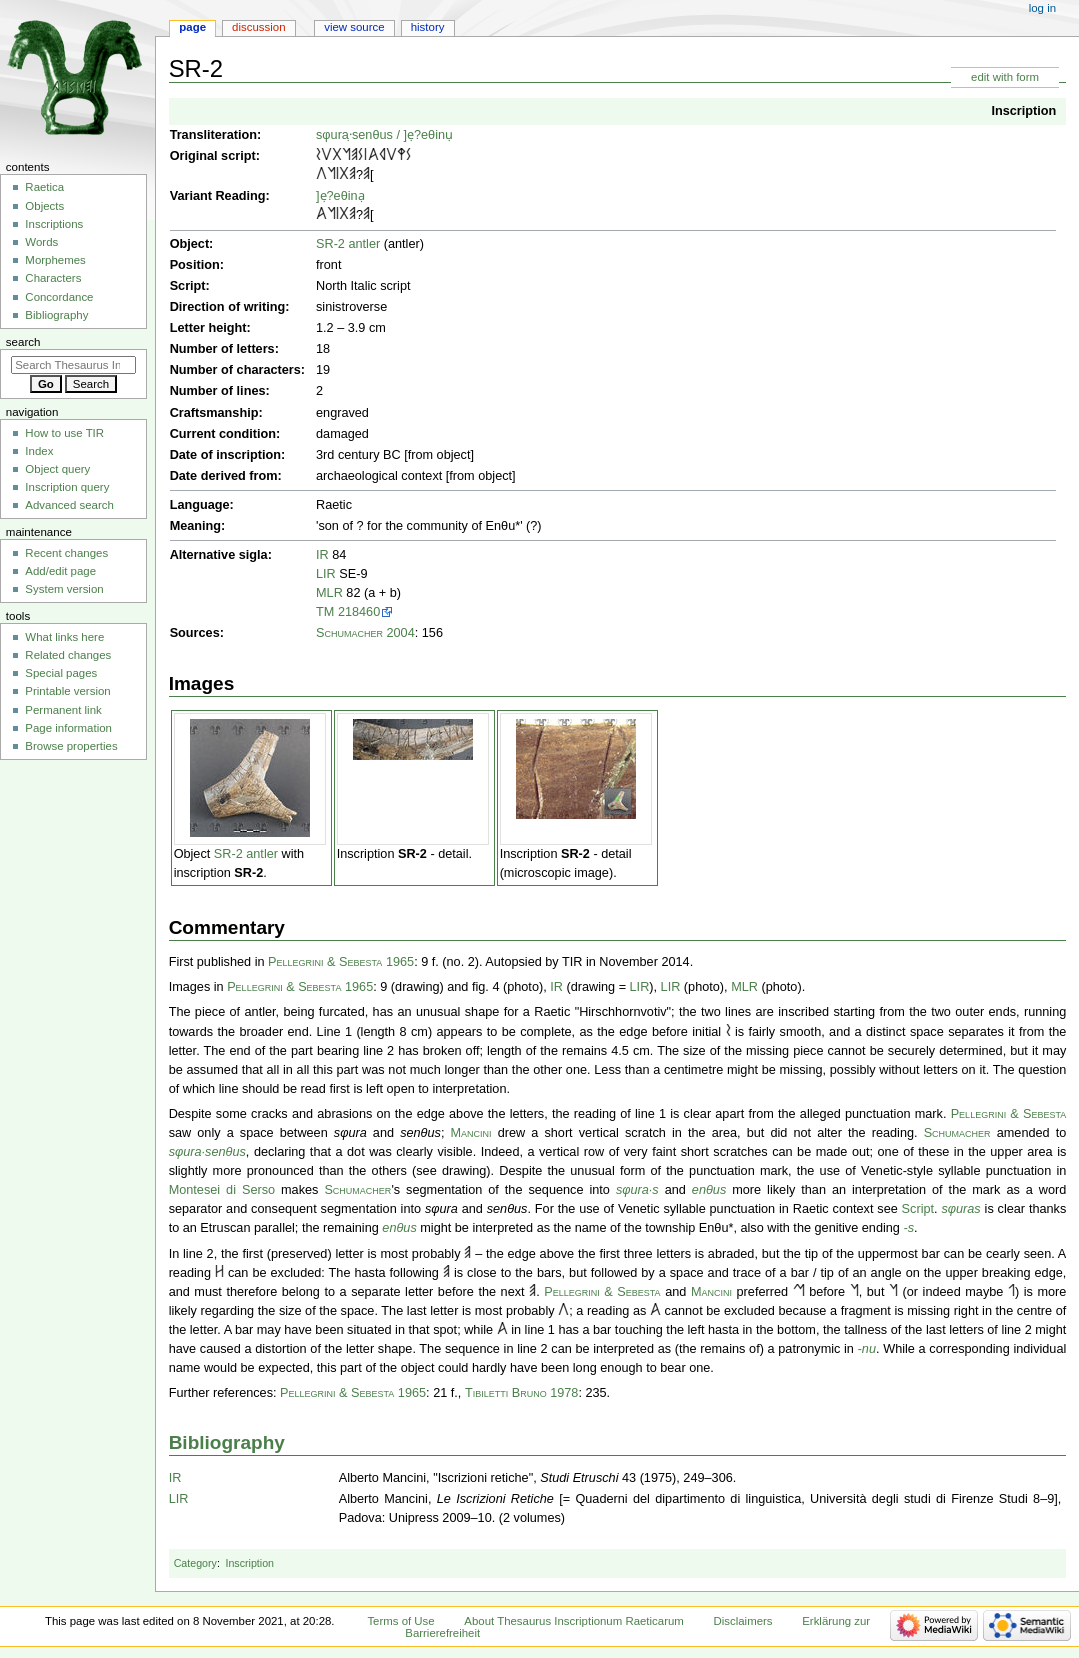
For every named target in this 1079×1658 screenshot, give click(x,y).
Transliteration (213, 135)
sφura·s (190, 1152)
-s (908, 1228)
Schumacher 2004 (365, 633)
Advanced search (69, 505)
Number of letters (222, 349)
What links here (64, 637)
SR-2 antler (348, 244)
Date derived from (224, 476)
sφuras (960, 1209)
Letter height (208, 328)
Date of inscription (225, 455)
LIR (326, 574)
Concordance (59, 297)
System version (64, 589)
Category (195, 1563)
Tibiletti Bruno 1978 (522, 1393)
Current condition (223, 434)
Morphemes (55, 260)
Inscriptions (54, 224)
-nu (867, 1349)
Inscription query (67, 487)
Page (192, 27)
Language (200, 505)
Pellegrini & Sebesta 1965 (341, 962)
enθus (375, 135)
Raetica (44, 187)
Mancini (471, 1133)
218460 (359, 612)
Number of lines (218, 391)
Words (41, 242)
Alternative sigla (219, 555)
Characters (53, 278)
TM (325, 612)
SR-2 (248, 873)
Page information (68, 728)
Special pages (61, 673)
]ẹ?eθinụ (428, 135)
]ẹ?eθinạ (340, 196)
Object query (57, 469)
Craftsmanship (214, 413)
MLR (329, 593)
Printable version (67, 691)
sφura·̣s (337, 135)
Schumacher (957, 1133)
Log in (1042, 8)
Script (188, 286)
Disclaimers (743, 1621)
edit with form (1005, 77)
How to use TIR (64, 433)
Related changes (68, 655)
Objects (44, 206)
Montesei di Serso (222, 1190)
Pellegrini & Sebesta (1009, 1114)
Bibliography (227, 1442)
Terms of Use (400, 1621)
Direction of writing (228, 307)
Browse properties (71, 746)
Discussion (258, 27)
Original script (213, 156)
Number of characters (235, 370)
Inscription (1023, 111)
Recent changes (66, 553)
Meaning (195, 526)
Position (195, 265)
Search (23, 342)
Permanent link (63, 710)
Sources (195, 633)
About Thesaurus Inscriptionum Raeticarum (573, 1621)
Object (189, 244)
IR (322, 555)
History (428, 27)
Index (39, 451)
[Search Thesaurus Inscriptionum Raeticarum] (73, 365)
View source (354, 27)
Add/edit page (60, 571)
